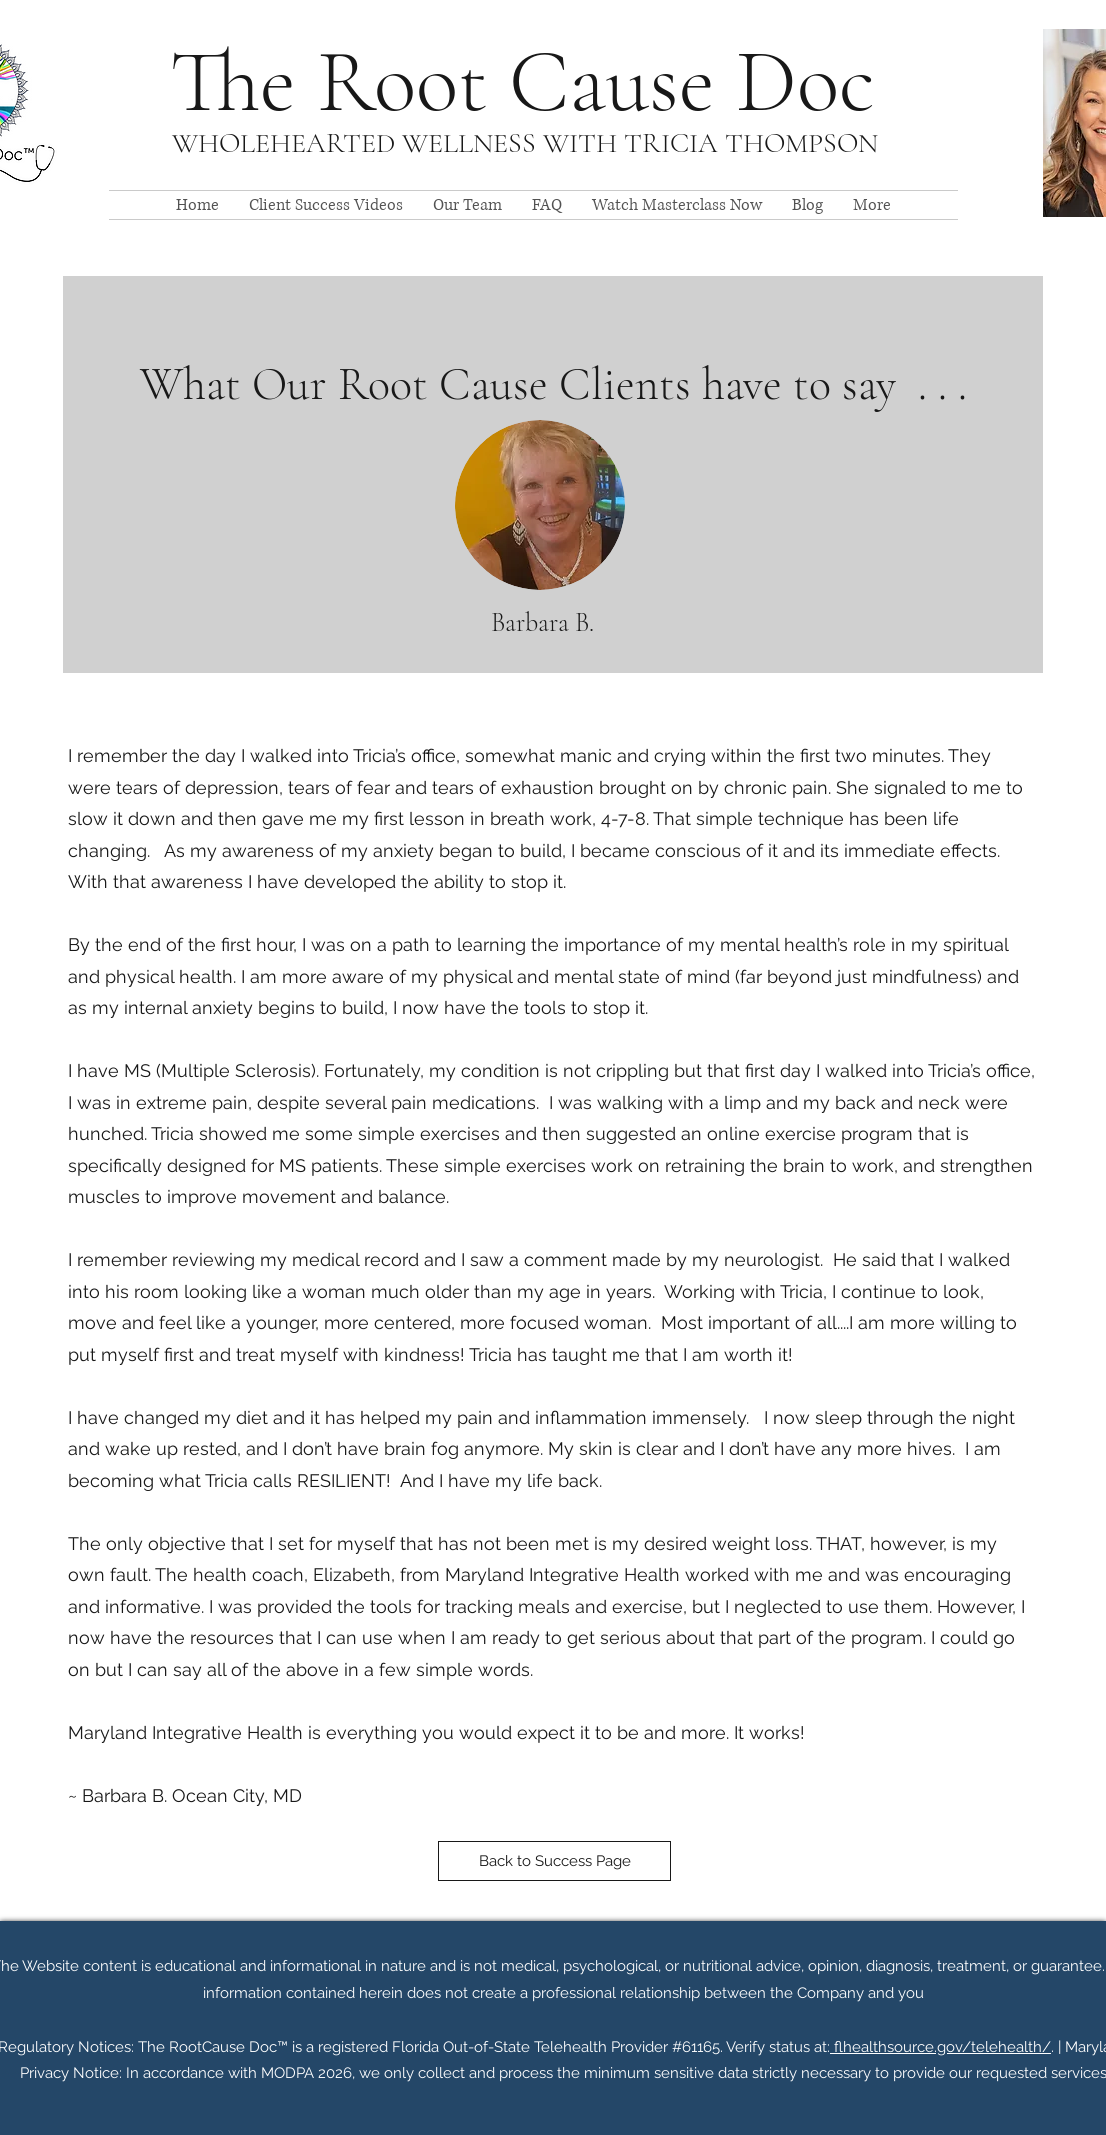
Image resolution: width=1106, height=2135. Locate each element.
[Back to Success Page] (554, 1861)
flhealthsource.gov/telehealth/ (940, 2047)
